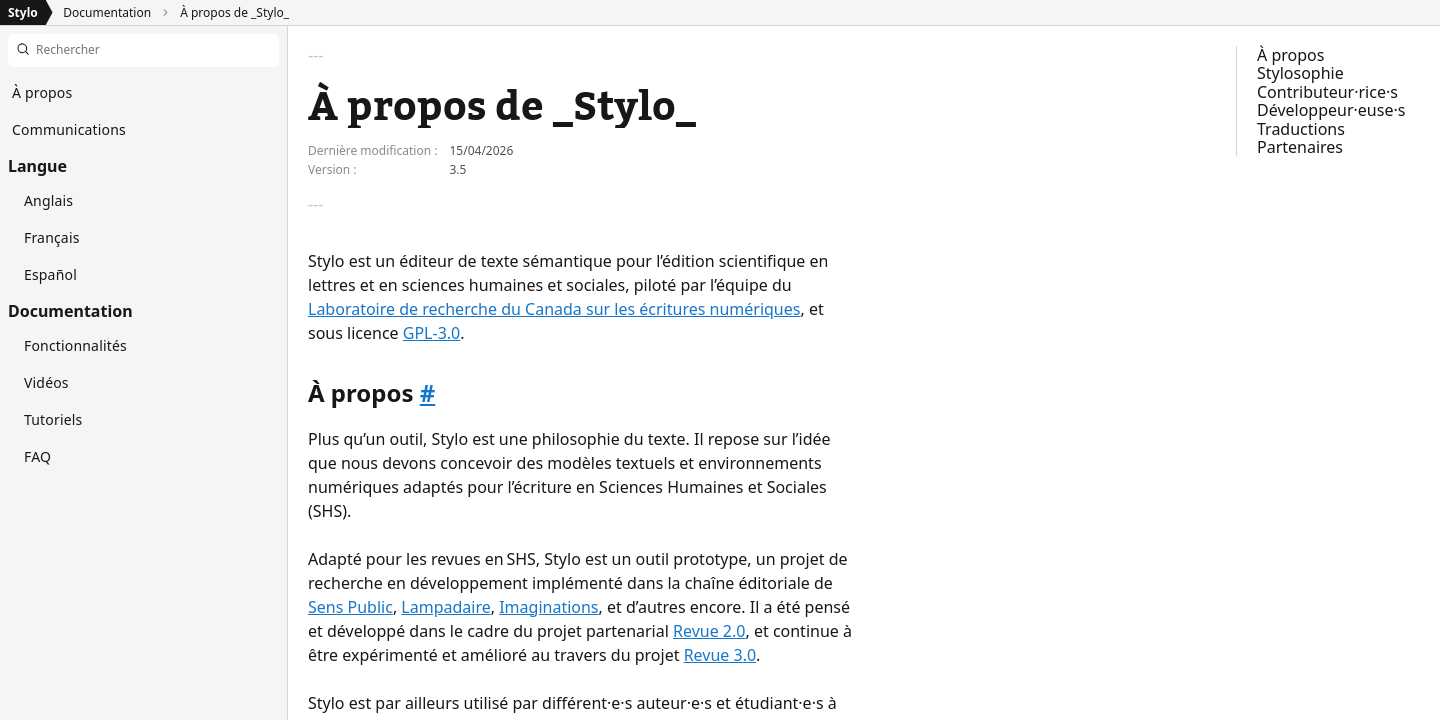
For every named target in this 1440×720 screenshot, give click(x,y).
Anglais (48, 200)
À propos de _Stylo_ (234, 12)
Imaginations (548, 607)
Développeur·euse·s (1331, 110)
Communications (69, 129)
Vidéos (46, 382)
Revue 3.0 (720, 655)
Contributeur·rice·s (1327, 92)
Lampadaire (445, 607)
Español (50, 274)
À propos (1290, 55)
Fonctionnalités (75, 345)
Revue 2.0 (709, 631)
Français (52, 237)
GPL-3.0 (431, 333)
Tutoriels (53, 419)
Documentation (107, 12)
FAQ (37, 456)
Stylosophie (1300, 73)
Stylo (23, 12)
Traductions (1301, 129)
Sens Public (350, 607)
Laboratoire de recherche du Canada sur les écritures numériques (554, 309)
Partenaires (1300, 147)
